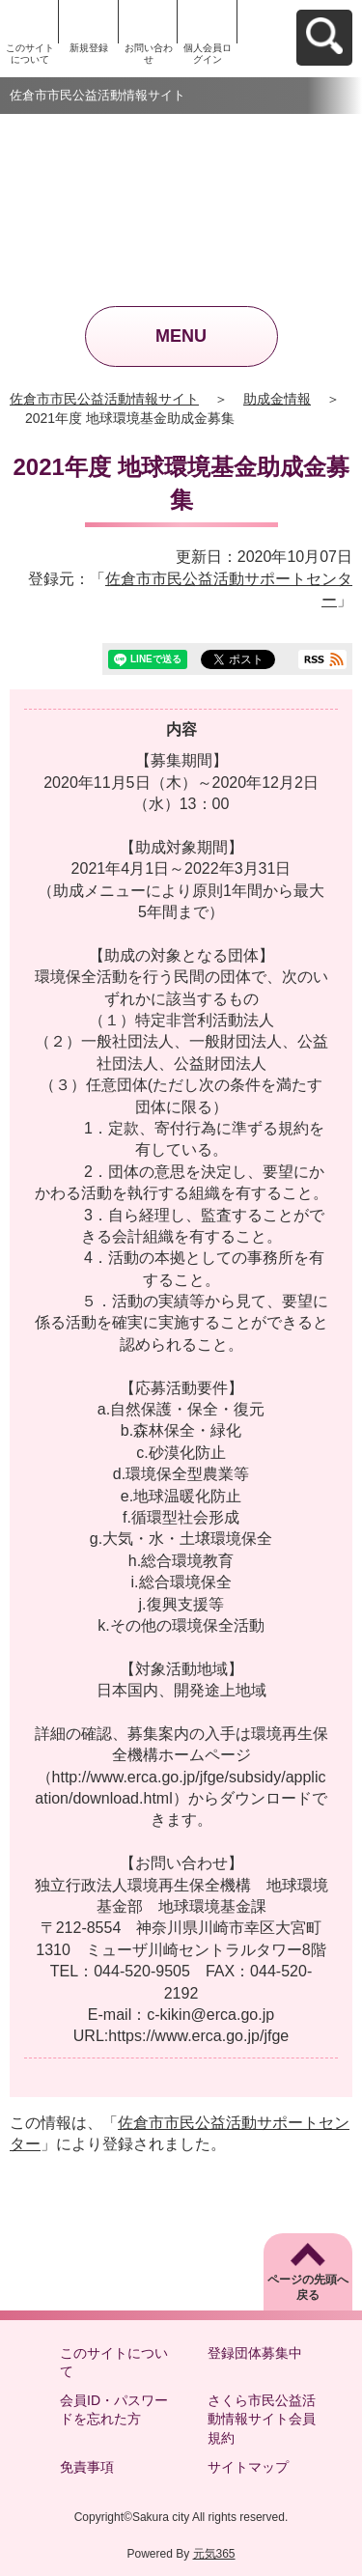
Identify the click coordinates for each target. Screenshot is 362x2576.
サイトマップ (248, 2467)
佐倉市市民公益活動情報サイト (104, 398)
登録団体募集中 (255, 2353)
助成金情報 (277, 398)
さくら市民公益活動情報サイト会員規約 (262, 2419)
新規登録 (89, 47)
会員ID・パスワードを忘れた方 (114, 2410)
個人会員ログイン (207, 53)
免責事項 (87, 2467)
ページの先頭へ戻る (307, 2288)
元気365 (214, 2554)
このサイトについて (30, 53)
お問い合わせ (149, 53)
